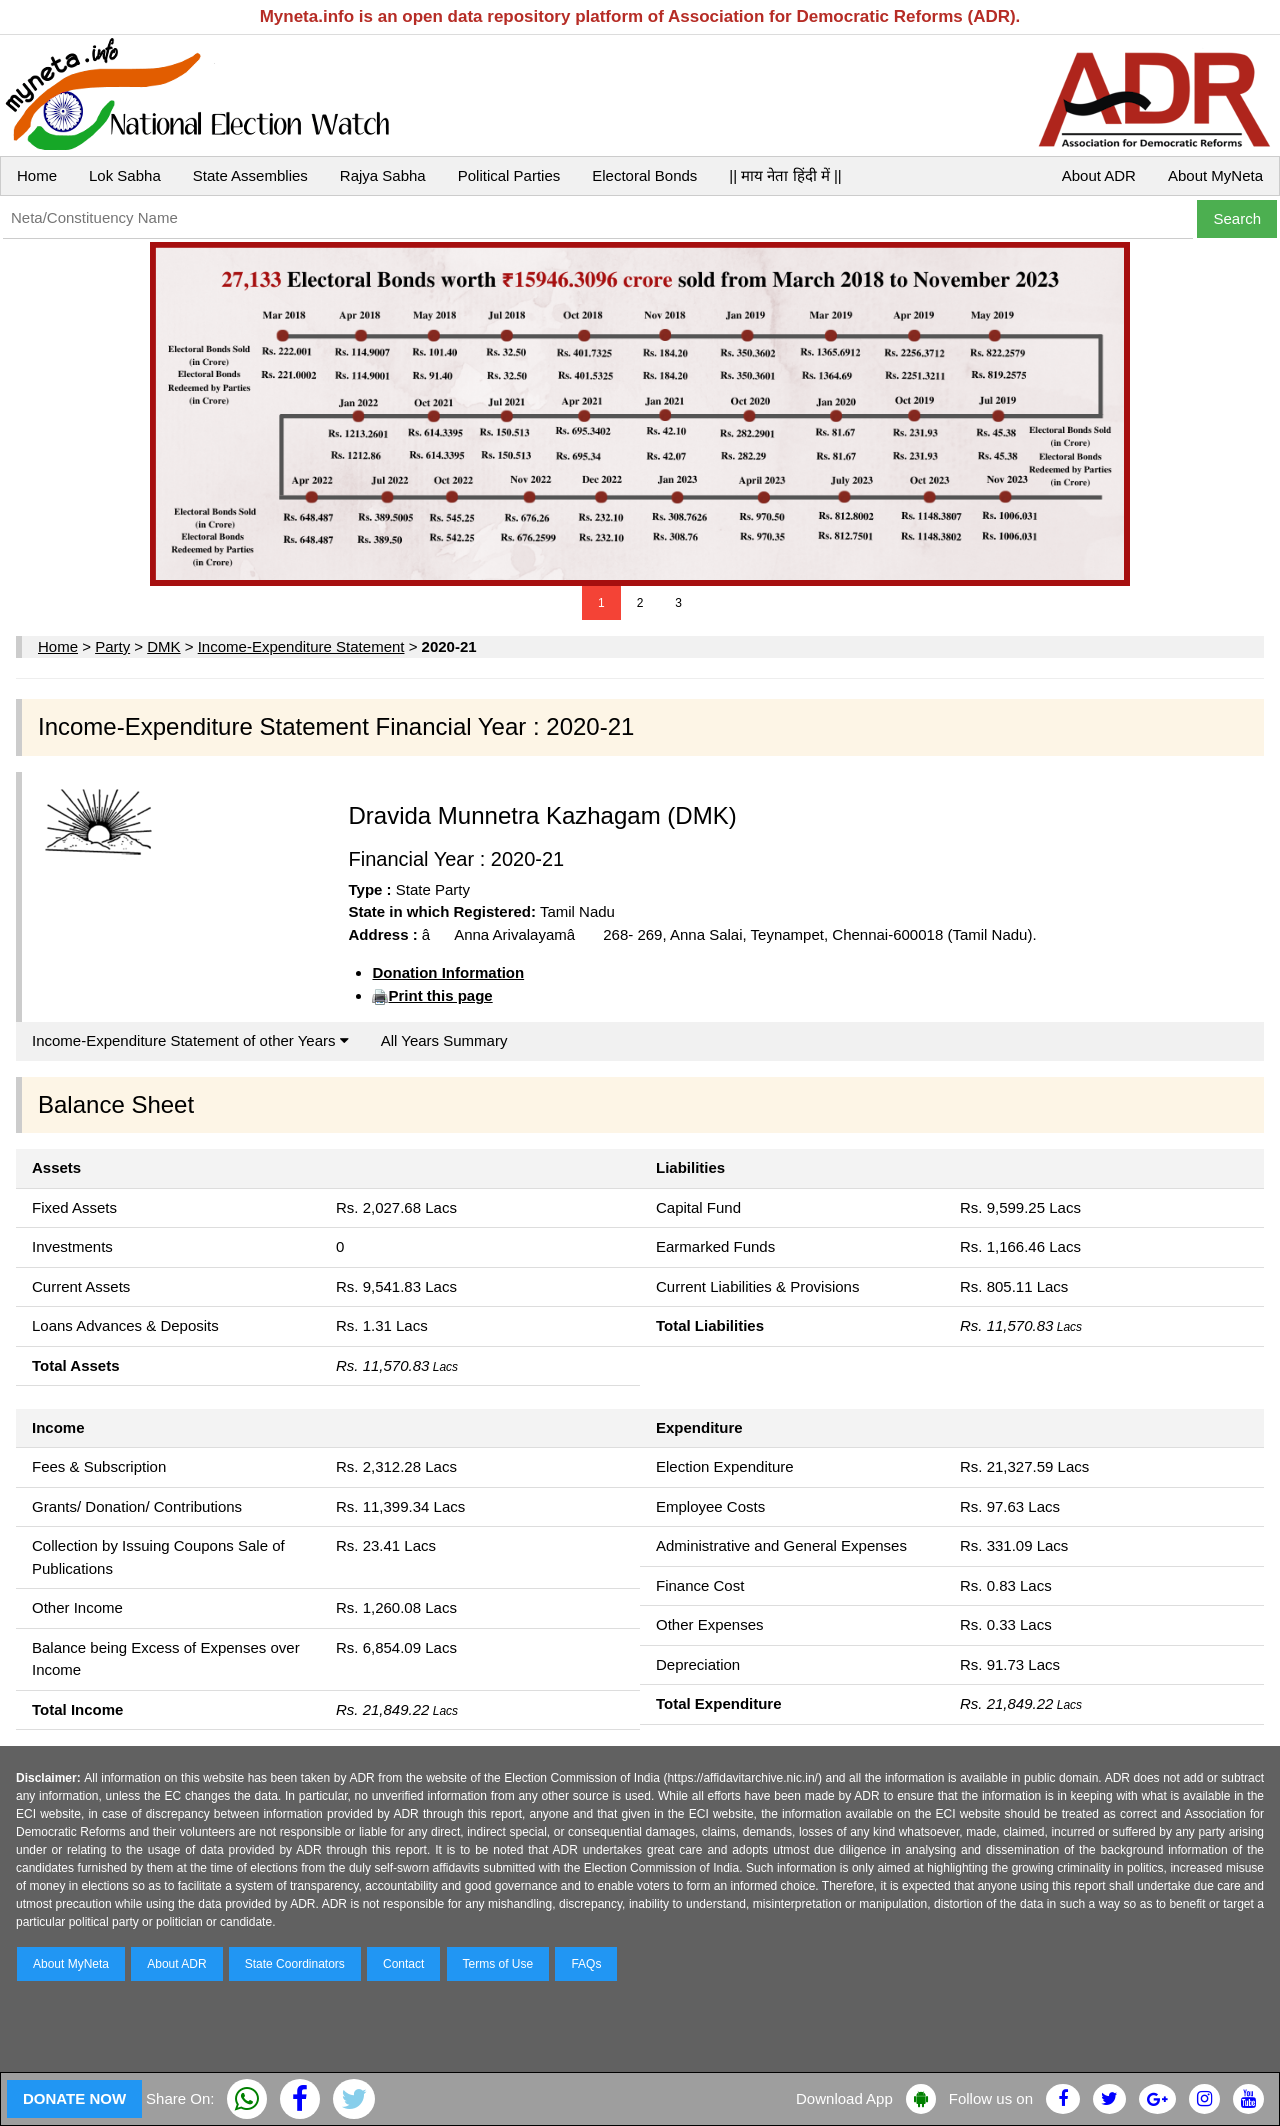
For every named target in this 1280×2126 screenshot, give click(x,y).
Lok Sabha (125, 175)
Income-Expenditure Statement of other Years (190, 1040)
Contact (403, 1964)
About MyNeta (1215, 175)
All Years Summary (444, 1040)
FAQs (586, 1964)
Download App (844, 2098)
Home (37, 175)
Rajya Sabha (383, 175)
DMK (163, 646)
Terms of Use (498, 1964)
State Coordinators (295, 1964)
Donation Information (448, 972)
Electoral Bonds (644, 175)
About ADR (1099, 175)
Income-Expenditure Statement (301, 646)
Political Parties (509, 175)
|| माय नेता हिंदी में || (785, 175)
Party (112, 646)
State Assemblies (250, 175)
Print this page (440, 995)
